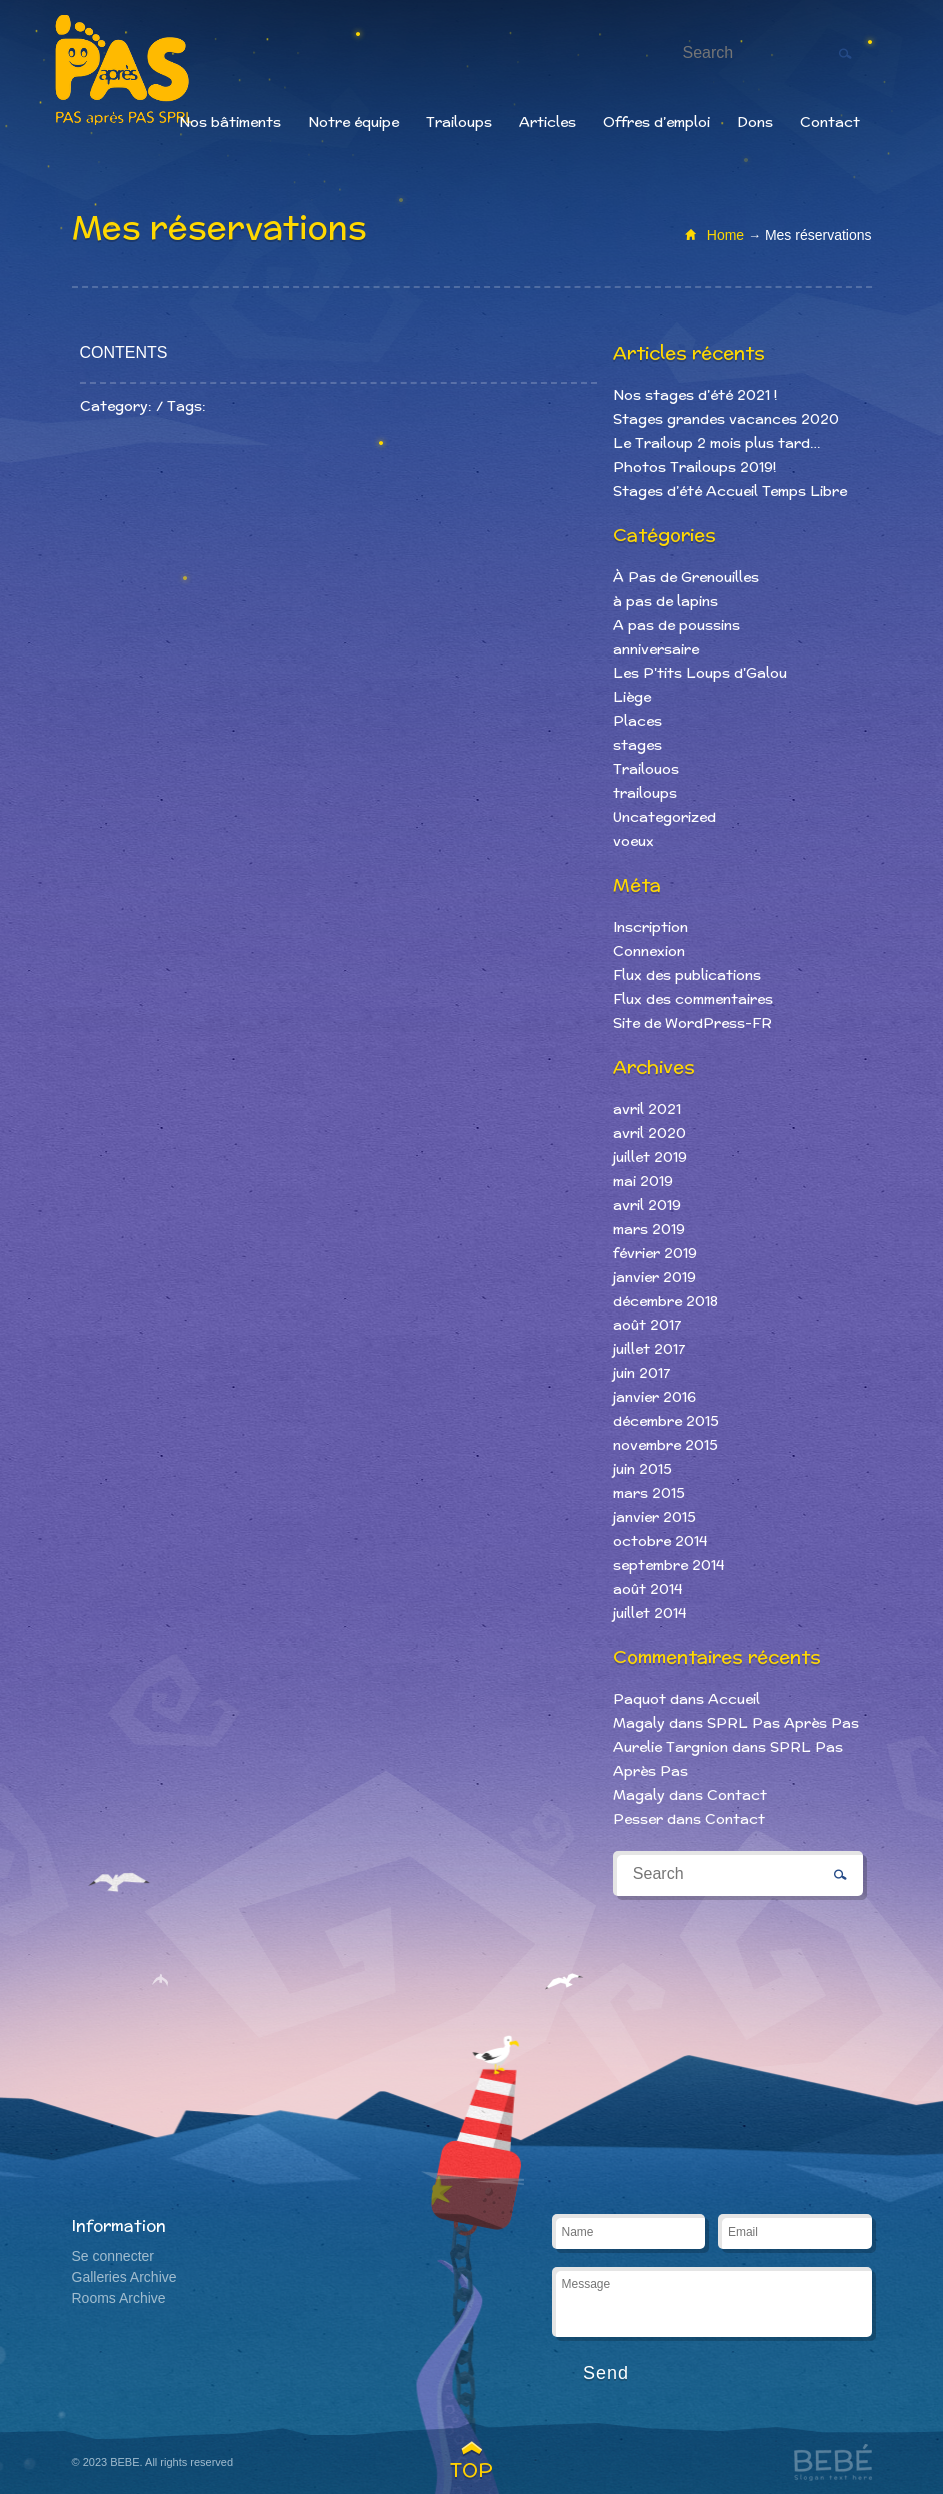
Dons (755, 122)
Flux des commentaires (693, 999)
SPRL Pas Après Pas (783, 1723)
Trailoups (459, 122)
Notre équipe (353, 122)
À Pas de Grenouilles (686, 577)
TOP (471, 2470)
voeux (633, 841)
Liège (632, 697)
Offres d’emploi (656, 122)
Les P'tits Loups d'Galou (700, 673)
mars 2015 (649, 1493)
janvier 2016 (654, 1397)
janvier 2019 (654, 1277)
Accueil (734, 1699)
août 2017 (647, 1325)
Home (725, 235)
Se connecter (113, 2256)
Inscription (650, 927)
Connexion (649, 951)
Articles (547, 122)
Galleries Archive (124, 2277)
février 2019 (655, 1253)
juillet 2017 (649, 1349)
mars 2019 (649, 1229)
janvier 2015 (654, 1517)
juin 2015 (642, 1469)
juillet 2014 (649, 1613)
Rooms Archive (119, 2298)
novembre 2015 (665, 1445)
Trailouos (646, 769)
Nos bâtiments (230, 122)
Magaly (639, 1723)
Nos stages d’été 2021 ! (695, 395)
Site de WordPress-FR (692, 1023)
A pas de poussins (676, 625)
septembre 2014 (668, 1565)
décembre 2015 (666, 1421)
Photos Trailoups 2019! (694, 467)
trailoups (645, 793)
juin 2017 (641, 1373)
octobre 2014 (660, 1541)
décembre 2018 (665, 1301)
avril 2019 (647, 1205)
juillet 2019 (650, 1157)
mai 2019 (643, 1181)
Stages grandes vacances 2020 (726, 419)
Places (637, 721)
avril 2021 (647, 1109)
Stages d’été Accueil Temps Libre (730, 491)
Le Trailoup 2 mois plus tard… (716, 443)
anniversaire (656, 649)
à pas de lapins (665, 601)
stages (637, 745)
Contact (830, 122)
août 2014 (647, 1589)
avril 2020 (649, 1133)
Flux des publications (687, 975)
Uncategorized (664, 817)
